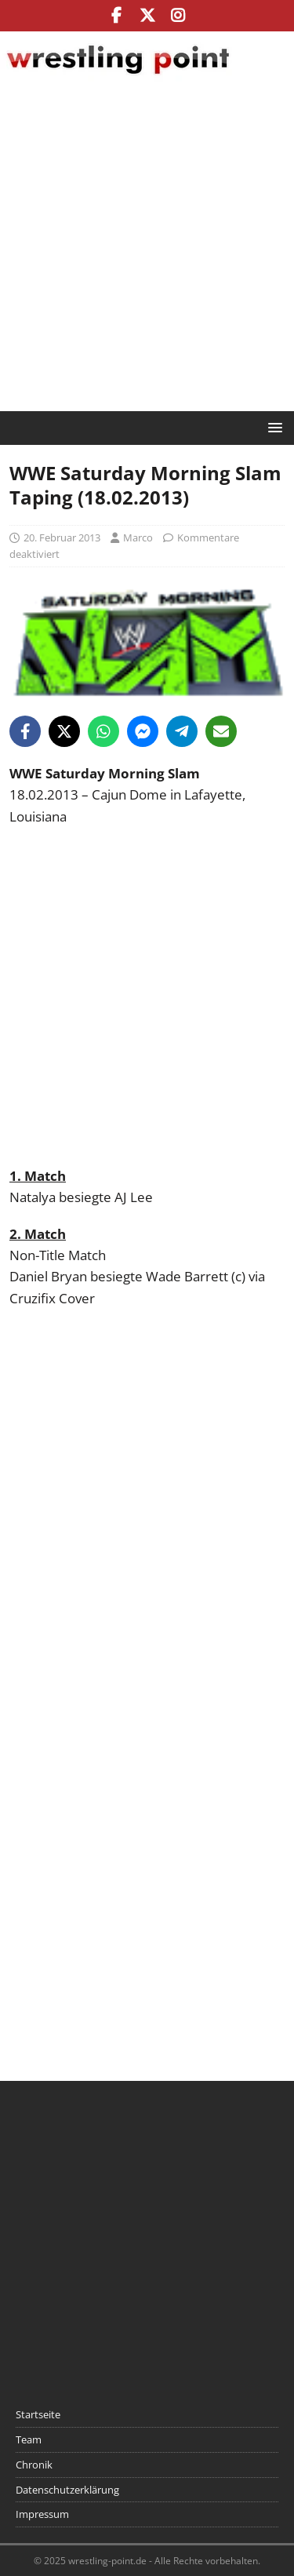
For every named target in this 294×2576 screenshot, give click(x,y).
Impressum (42, 2514)
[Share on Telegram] (182, 731)
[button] (272, 427)
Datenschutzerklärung (67, 2490)
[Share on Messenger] (142, 731)
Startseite (38, 2414)
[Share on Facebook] (25, 731)
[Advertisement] (147, 248)
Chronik (34, 2465)
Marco (138, 537)
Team (29, 2439)
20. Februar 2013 (62, 537)
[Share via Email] (221, 731)
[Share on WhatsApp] (103, 731)
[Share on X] (64, 731)
